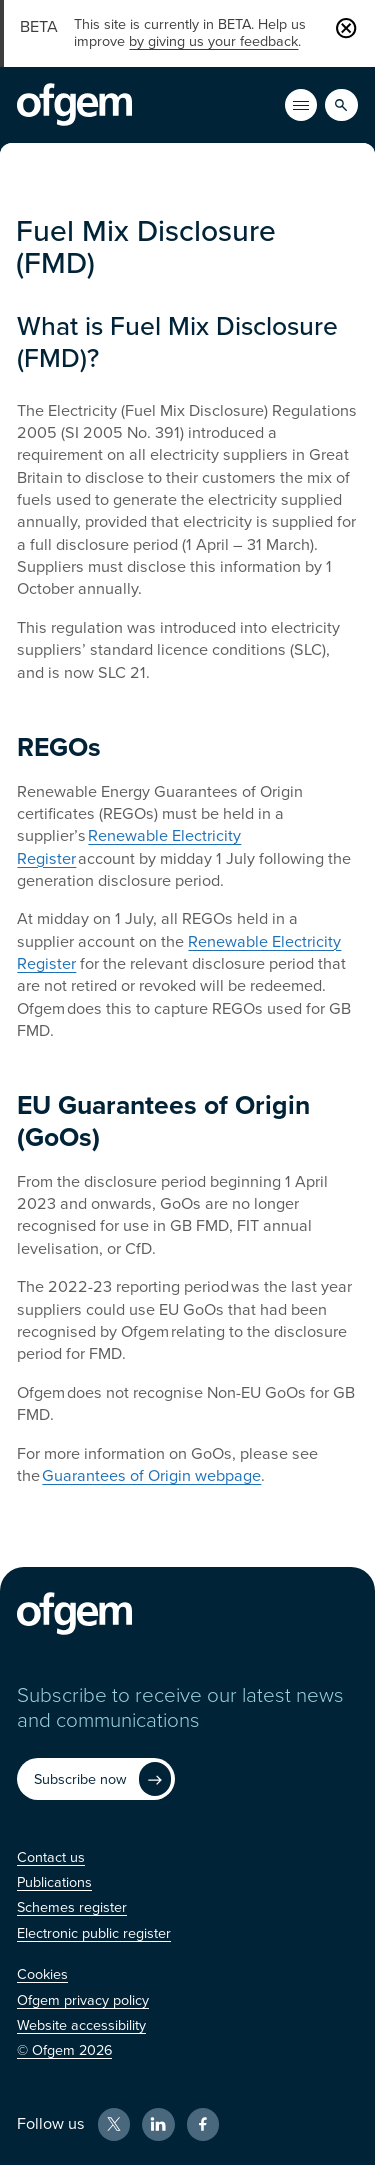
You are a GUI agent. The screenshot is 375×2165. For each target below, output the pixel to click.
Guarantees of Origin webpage (151, 1476)
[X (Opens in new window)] (114, 2124)
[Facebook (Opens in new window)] (203, 2124)
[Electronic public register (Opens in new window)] (94, 1933)
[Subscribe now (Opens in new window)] (96, 1779)
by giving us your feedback (213, 41)
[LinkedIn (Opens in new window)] (158, 2124)
